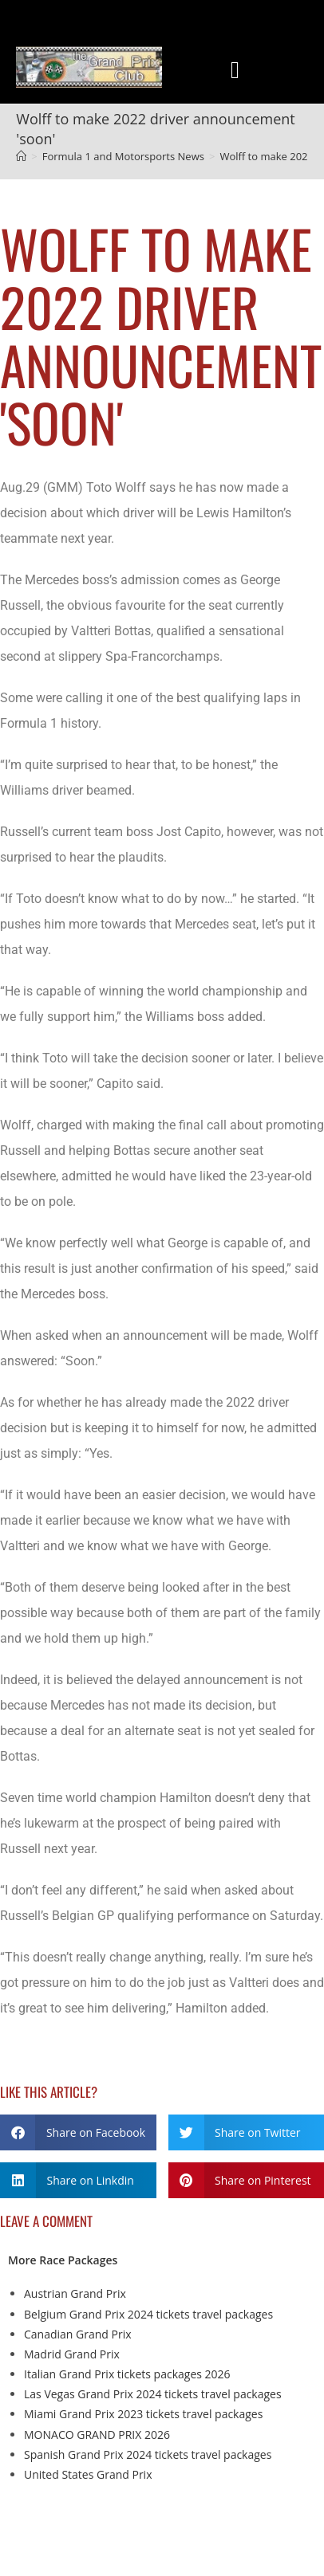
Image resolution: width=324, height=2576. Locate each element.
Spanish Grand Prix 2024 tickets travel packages (147, 2454)
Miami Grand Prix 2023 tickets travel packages (143, 2413)
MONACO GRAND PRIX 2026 (97, 2434)
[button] (235, 70)
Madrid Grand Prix (72, 2354)
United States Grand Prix (88, 2474)
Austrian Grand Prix (75, 2293)
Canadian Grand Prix (78, 2334)
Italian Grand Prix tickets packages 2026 (127, 2374)
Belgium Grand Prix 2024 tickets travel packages (148, 2314)
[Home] (21, 156)
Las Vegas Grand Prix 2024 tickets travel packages (153, 2393)
